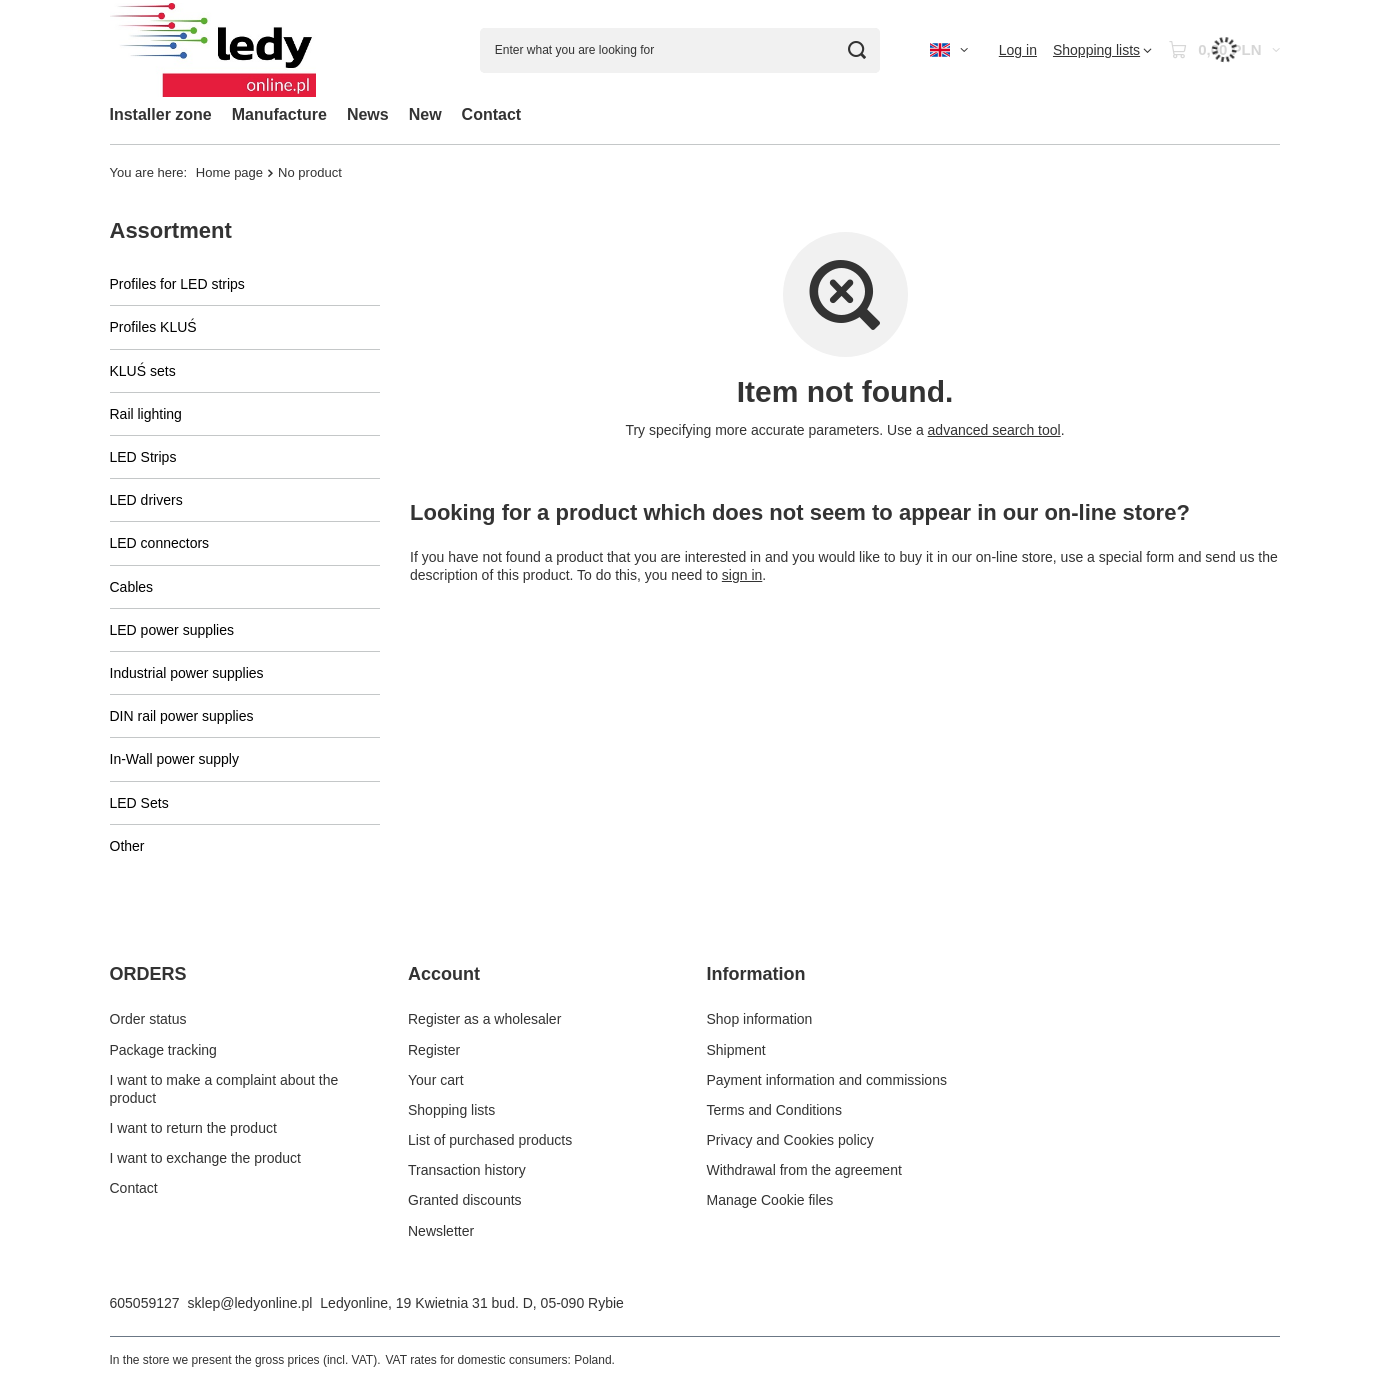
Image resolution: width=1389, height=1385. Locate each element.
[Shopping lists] (1102, 50)
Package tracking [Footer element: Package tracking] (163, 1050)
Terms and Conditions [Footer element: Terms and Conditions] (774, 1110)
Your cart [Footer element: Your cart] (436, 1080)
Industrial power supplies (187, 673)
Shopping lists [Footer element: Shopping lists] (451, 1110)
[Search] (857, 50)
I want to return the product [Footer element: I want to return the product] (193, 1128)
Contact (492, 114)
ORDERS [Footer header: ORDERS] (148, 974)
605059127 (145, 1303)
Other (127, 846)
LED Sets (139, 803)
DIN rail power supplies (182, 716)
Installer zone (161, 114)
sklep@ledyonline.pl (250, 1303)
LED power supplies (172, 630)
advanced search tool (993, 430)
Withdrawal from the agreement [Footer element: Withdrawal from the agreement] (804, 1170)
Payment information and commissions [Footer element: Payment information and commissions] (827, 1080)
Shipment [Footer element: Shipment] (736, 1050)
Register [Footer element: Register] (434, 1050)
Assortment (171, 230)
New (425, 114)
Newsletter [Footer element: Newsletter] (441, 1231)
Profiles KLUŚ (153, 327)
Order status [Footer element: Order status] (148, 1019)
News (368, 114)
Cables (132, 587)
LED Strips (143, 457)
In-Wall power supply (174, 759)
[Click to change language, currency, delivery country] (949, 50)
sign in (741, 575)
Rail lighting (146, 414)
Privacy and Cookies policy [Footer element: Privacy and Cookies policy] (790, 1140)
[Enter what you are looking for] (680, 50)
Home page (229, 172)
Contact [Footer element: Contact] (134, 1188)
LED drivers (146, 500)
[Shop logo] (213, 50)
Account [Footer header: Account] (444, 974)
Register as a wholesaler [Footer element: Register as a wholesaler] (484, 1019)
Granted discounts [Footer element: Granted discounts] (465, 1200)
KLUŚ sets (143, 371)
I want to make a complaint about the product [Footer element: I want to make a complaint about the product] (224, 1089)
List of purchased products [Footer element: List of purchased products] (490, 1140)
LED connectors (160, 543)
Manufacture (279, 114)
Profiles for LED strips (177, 284)
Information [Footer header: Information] (756, 974)
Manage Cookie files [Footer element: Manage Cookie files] (770, 1200)
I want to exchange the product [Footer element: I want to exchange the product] (205, 1158)
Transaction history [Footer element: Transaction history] (467, 1170)
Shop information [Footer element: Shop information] (760, 1019)
